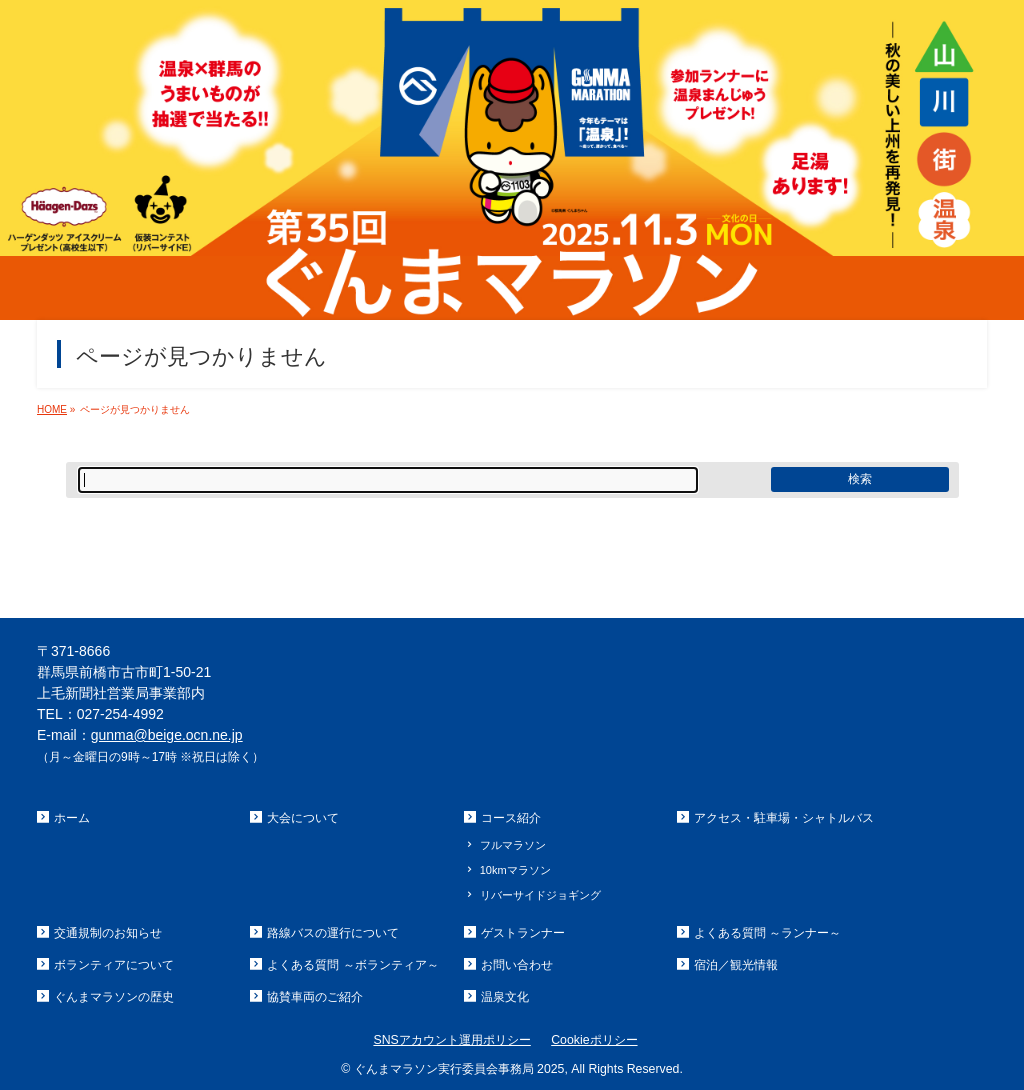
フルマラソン (513, 845)
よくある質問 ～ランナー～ (767, 933)
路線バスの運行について (333, 933)
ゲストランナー (523, 933)
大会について (303, 818)
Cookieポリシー (594, 1040)
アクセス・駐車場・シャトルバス (784, 818)
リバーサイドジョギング (540, 895)
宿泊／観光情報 (736, 965)
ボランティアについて (114, 965)
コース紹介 (511, 818)
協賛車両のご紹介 (315, 997)
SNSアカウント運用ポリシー (451, 1040)
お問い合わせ (517, 965)
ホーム (72, 818)
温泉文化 (505, 997)
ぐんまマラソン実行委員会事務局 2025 (459, 1069)
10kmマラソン (515, 870)
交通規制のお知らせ (108, 933)
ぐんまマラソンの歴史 (114, 997)
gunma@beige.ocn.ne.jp (167, 735)
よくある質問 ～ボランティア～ (352, 965)
